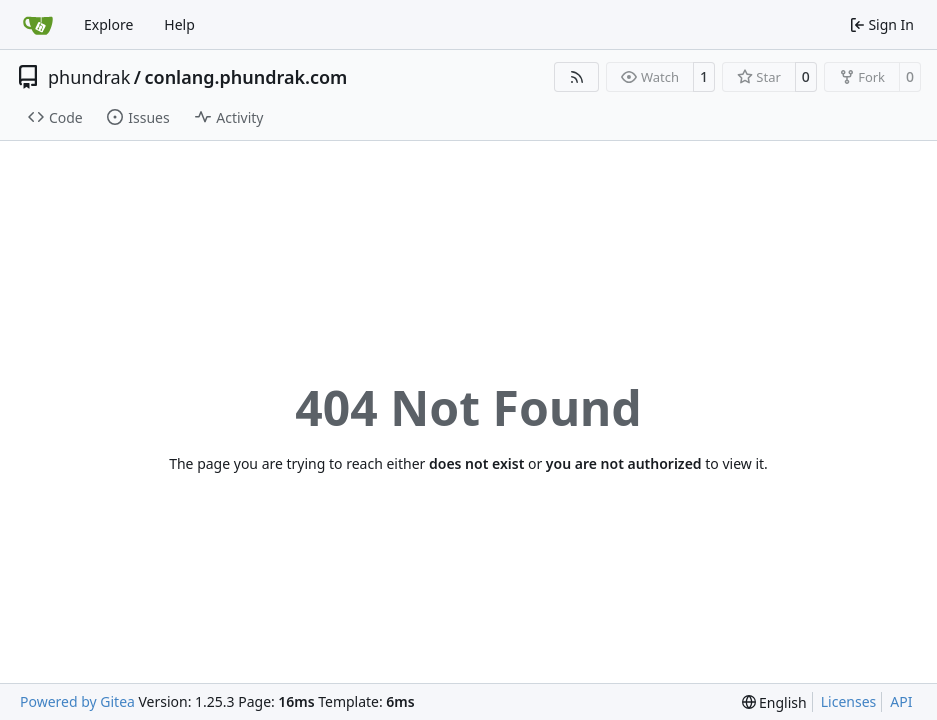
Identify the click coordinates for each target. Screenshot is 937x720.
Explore (108, 24)
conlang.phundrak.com (245, 77)
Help (179, 24)
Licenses (849, 701)
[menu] (774, 702)
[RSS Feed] (577, 77)
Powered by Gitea (77, 701)
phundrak (89, 77)
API (901, 701)
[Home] (38, 25)
